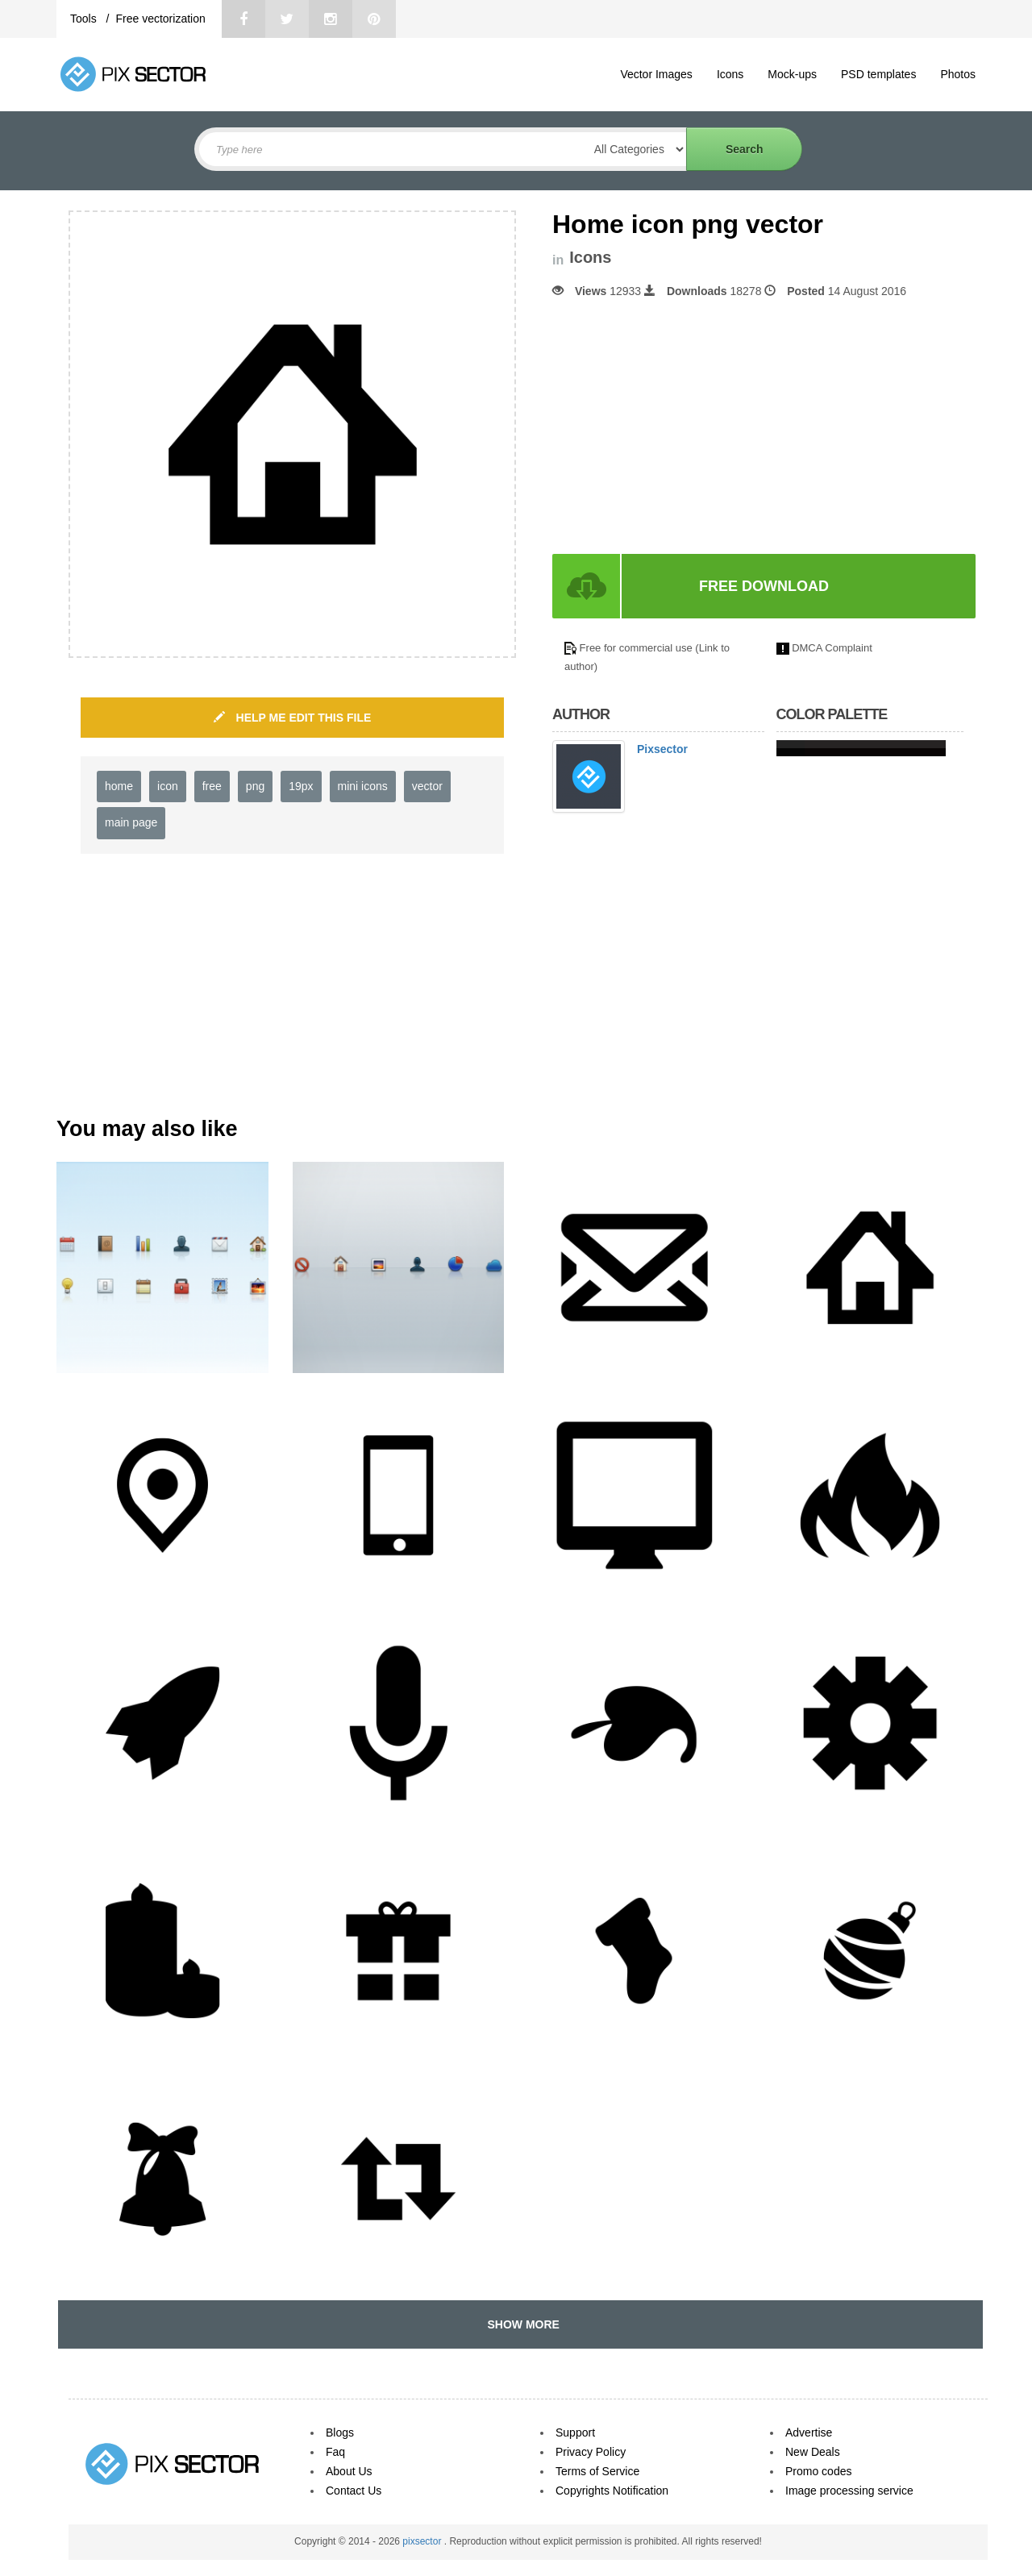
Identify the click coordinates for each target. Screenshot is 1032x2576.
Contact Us (353, 2490)
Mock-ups (792, 74)
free (212, 786)
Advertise (808, 2432)
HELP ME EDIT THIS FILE (293, 717)
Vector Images (656, 74)
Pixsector (662, 749)
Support (575, 2432)
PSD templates (878, 74)
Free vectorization (160, 18)
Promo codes (818, 2471)
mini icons (363, 786)
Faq (335, 2451)
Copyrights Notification (612, 2490)
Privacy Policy (591, 2451)
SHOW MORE (520, 2324)
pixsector (422, 2541)
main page (131, 822)
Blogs (340, 2432)
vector (427, 786)
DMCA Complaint (832, 648)
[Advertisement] (687, 426)
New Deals (812, 2451)
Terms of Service (597, 2471)
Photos (958, 74)
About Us (349, 2471)
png (255, 786)
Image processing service (849, 2490)
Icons (730, 74)
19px (301, 786)
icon (167, 786)
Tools (85, 18)
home (119, 786)
